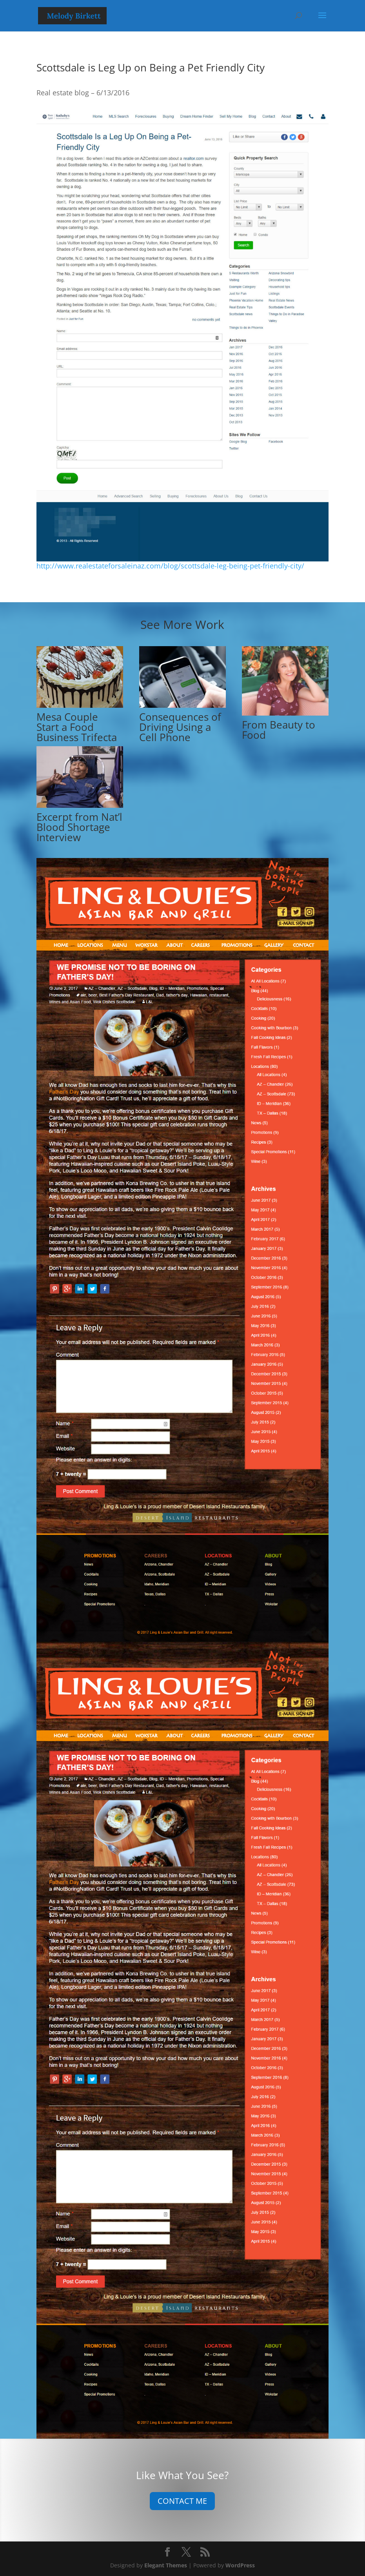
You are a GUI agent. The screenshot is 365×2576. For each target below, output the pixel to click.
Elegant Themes (165, 2565)
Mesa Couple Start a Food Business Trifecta (76, 727)
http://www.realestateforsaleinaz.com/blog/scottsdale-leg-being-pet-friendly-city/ (170, 565)
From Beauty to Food (278, 730)
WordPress (240, 2565)
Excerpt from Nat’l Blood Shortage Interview (79, 827)
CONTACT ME (182, 2501)
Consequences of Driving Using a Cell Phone (180, 727)
